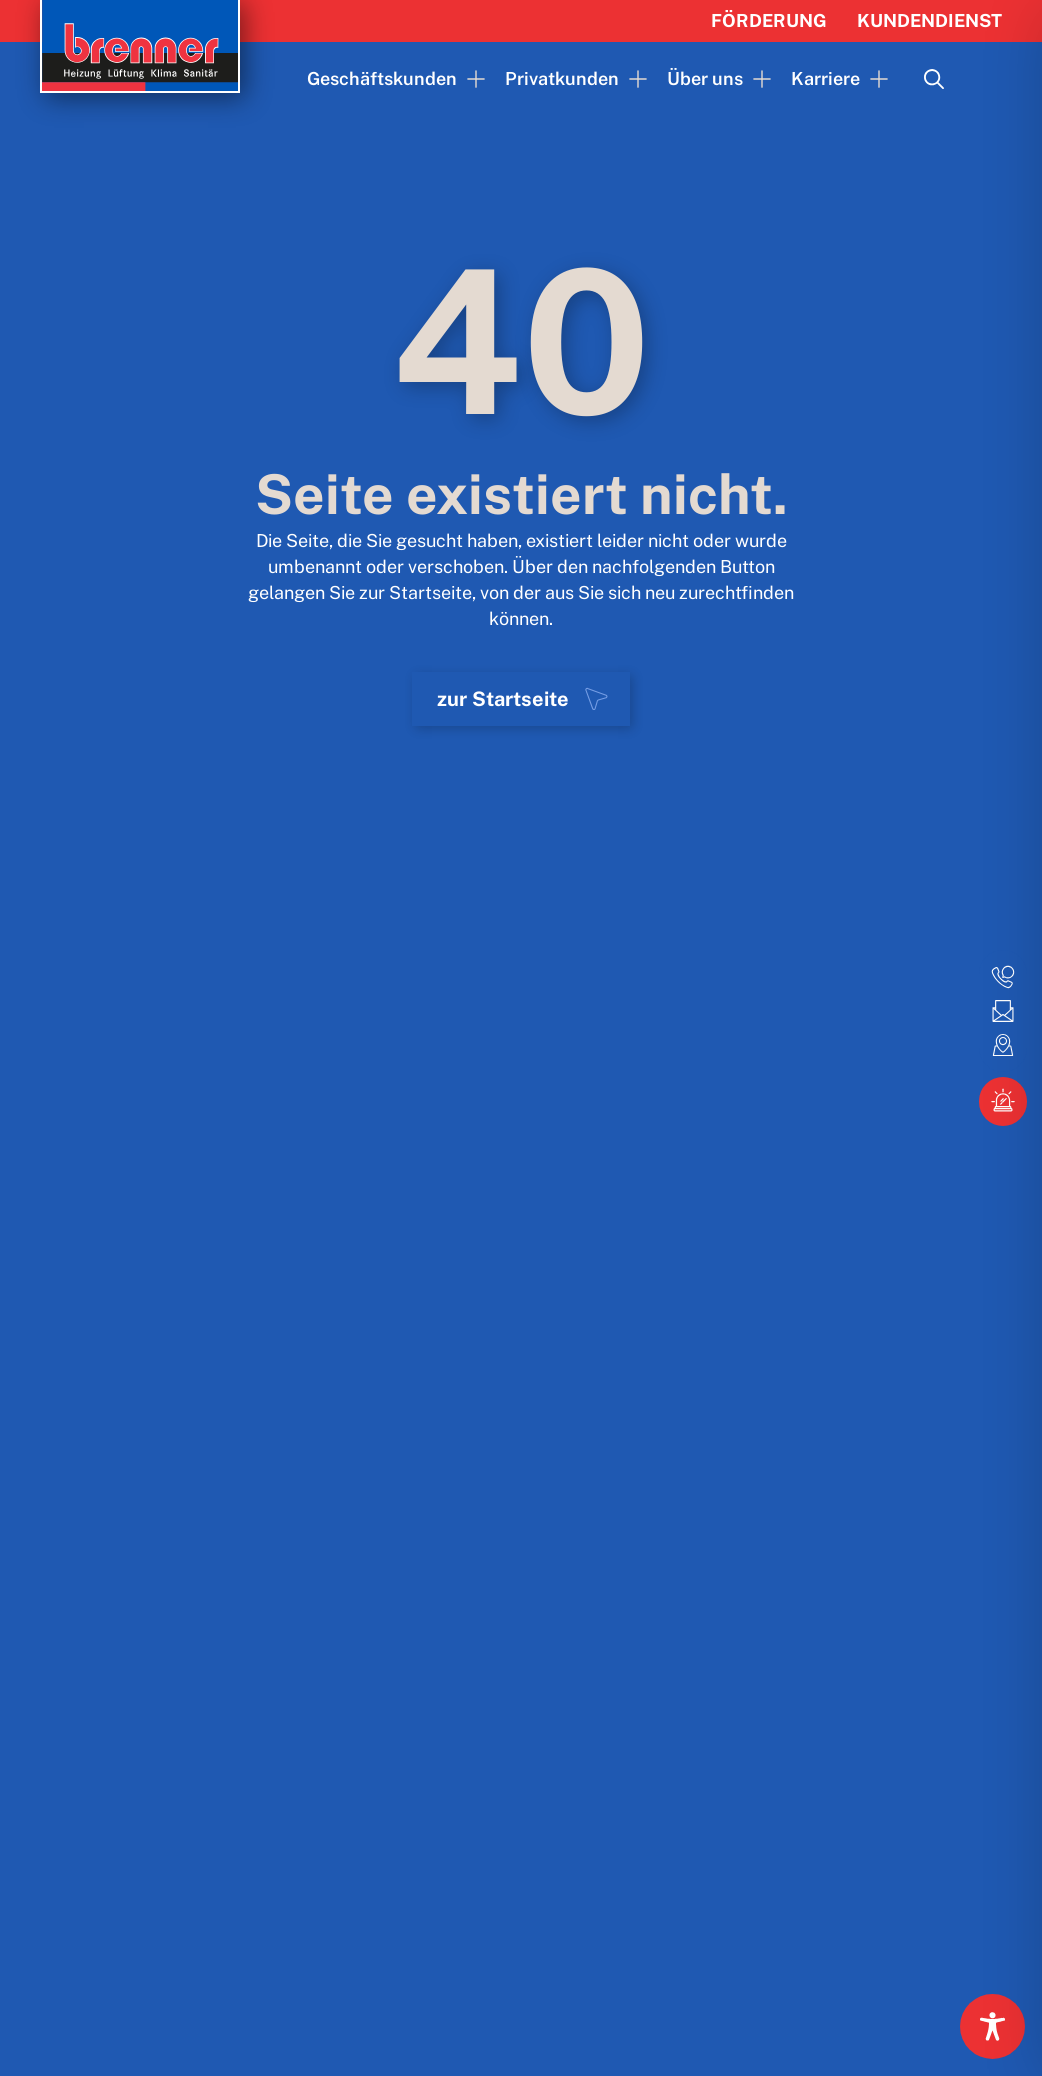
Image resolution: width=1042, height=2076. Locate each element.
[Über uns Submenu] (757, 79)
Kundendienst (929, 20)
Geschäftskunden (382, 78)
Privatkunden (562, 78)
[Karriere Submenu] (874, 79)
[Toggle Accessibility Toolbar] (992, 2026)
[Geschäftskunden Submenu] (471, 79)
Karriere (825, 78)
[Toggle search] (934, 79)
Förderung (769, 20)
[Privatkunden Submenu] (633, 79)
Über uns (705, 78)
